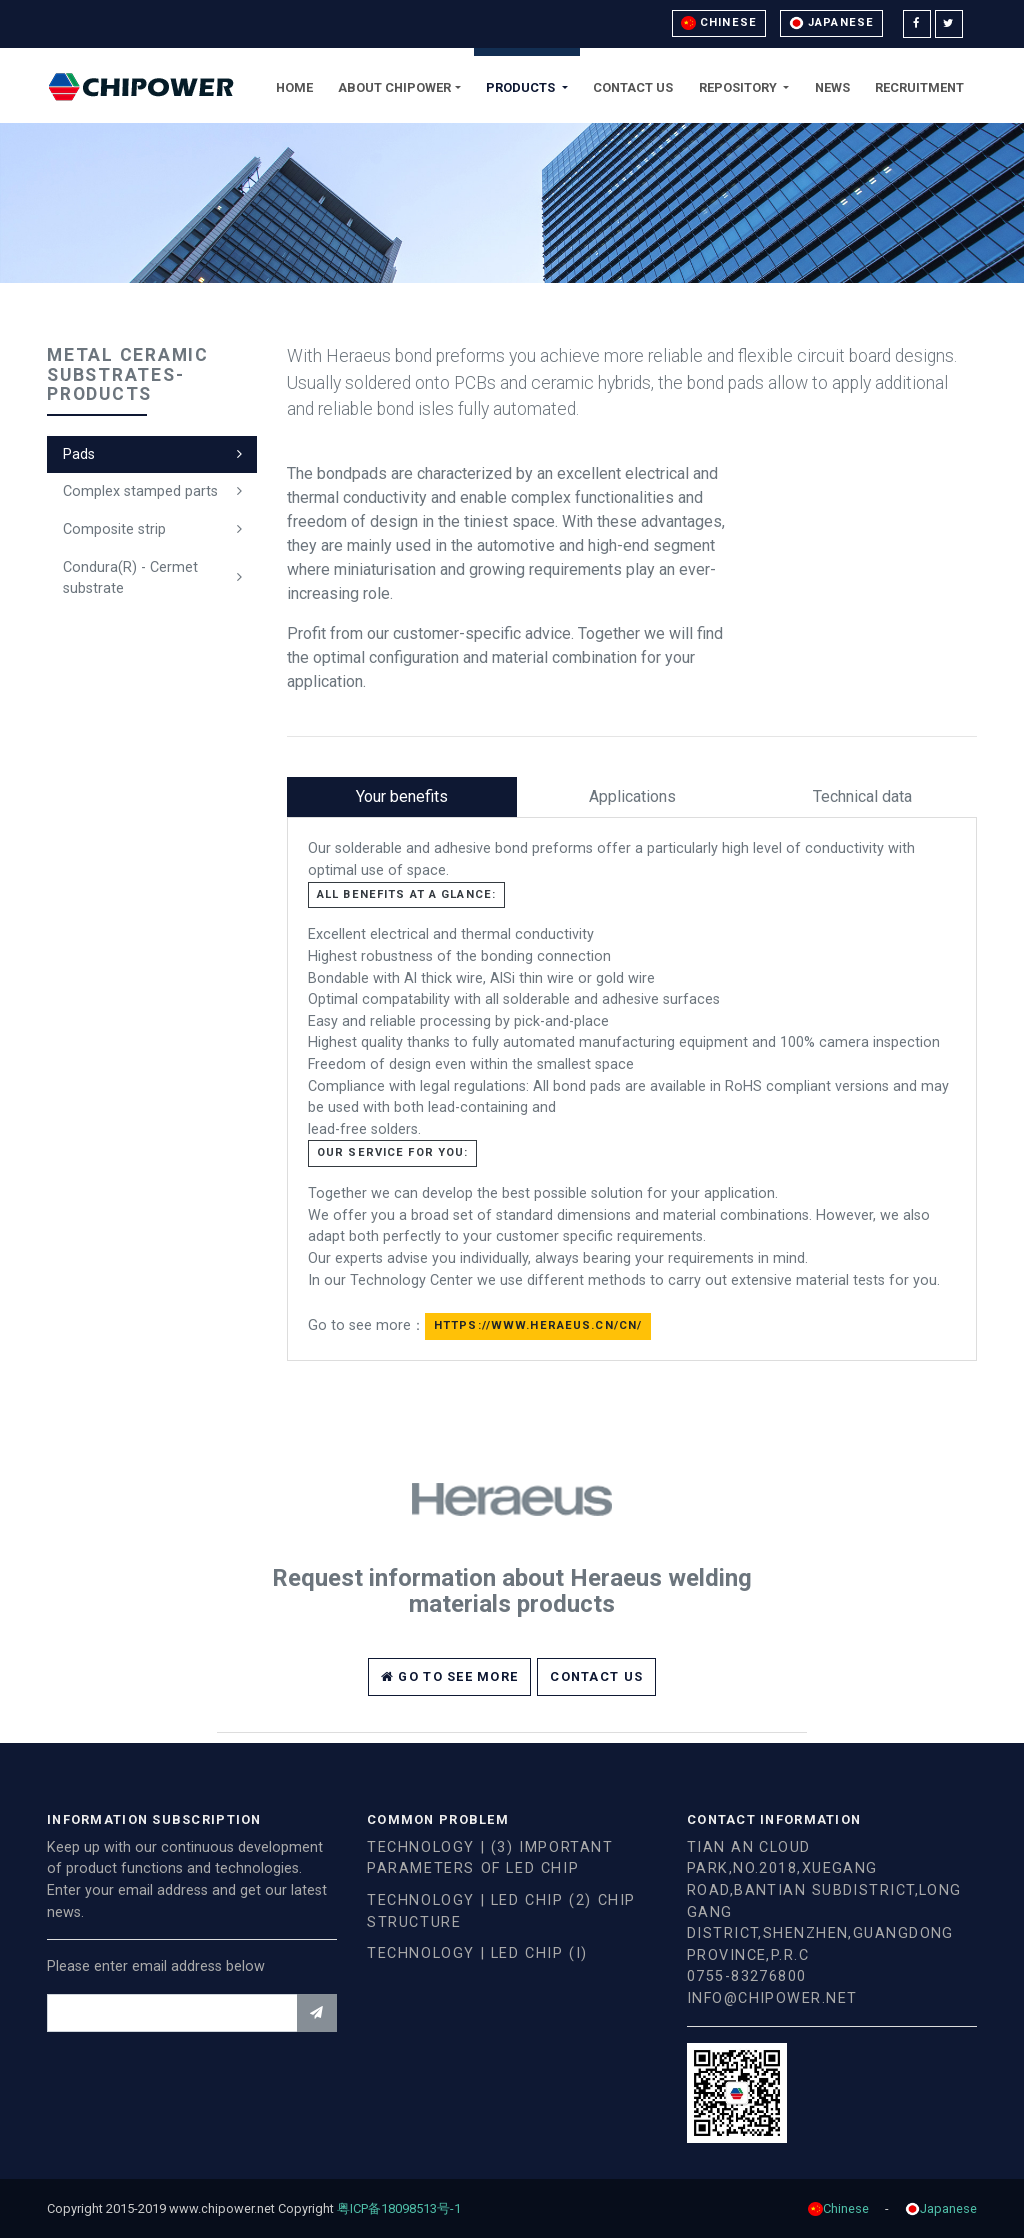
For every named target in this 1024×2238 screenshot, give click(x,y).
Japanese (831, 23)
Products (522, 87)
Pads (79, 454)
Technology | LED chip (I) (477, 1953)
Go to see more (449, 1676)
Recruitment (919, 87)
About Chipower (394, 87)
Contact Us (633, 87)
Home (294, 87)
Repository (739, 87)
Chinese (719, 23)
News (832, 87)
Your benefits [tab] (402, 796)
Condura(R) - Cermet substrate (130, 578)
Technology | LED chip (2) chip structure (501, 1911)
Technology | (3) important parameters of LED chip (490, 1858)
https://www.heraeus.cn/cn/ (538, 1325)
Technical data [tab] (862, 796)
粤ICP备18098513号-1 (405, 2208)
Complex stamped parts (140, 491)
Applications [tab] (632, 796)
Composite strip (114, 529)
